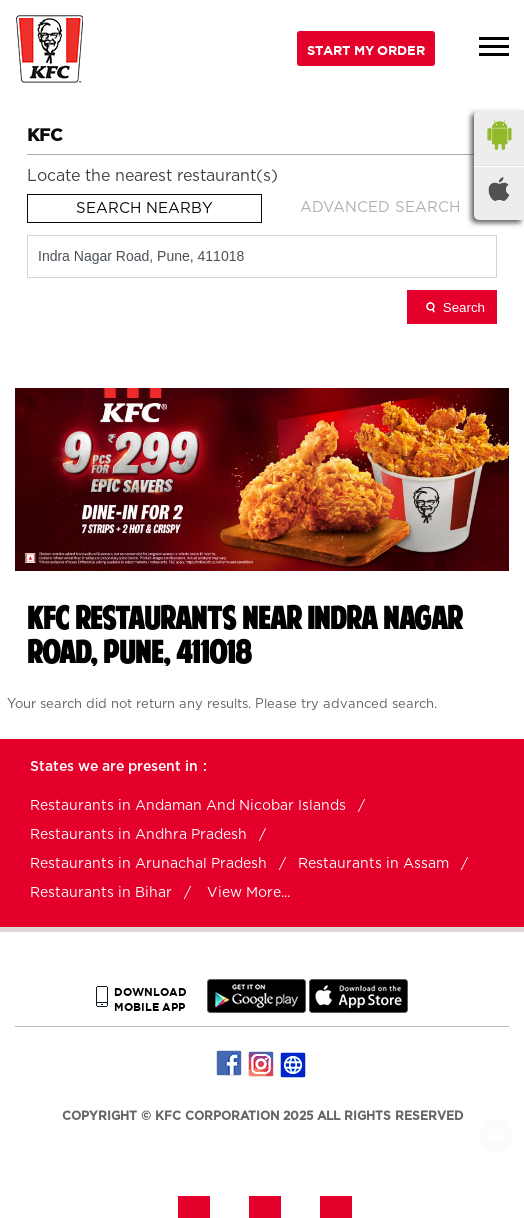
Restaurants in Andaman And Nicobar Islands (188, 806)
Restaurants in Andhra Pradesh (138, 835)
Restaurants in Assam (373, 864)
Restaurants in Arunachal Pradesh (148, 864)
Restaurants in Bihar (101, 893)
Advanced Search (380, 207)
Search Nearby (144, 208)
